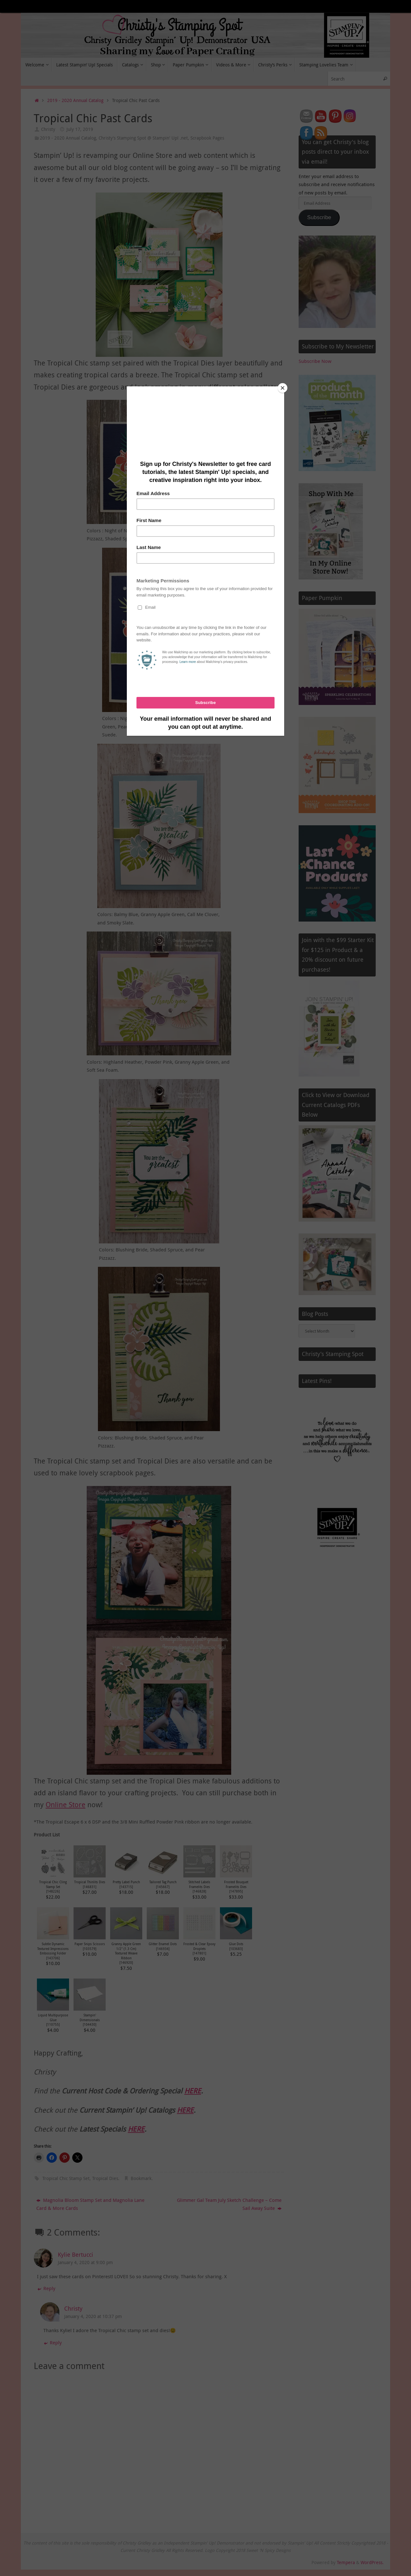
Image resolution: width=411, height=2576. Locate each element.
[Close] (282, 388)
